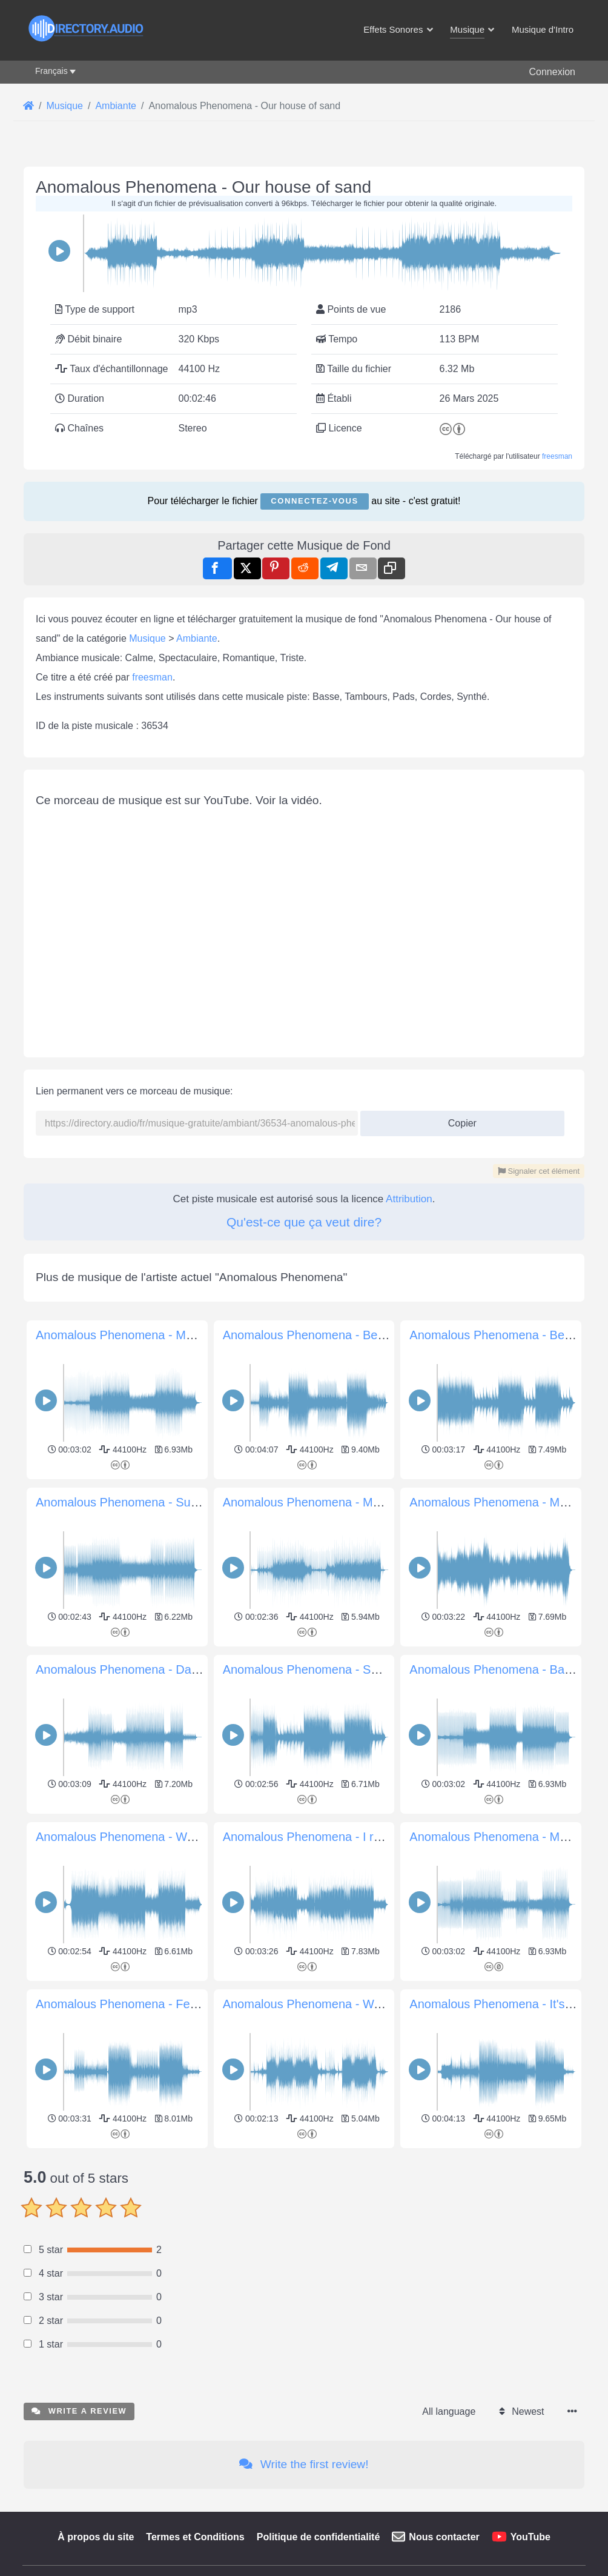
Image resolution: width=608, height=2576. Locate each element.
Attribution (409, 1199)
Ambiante (196, 638)
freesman (557, 456)
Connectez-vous (314, 500)
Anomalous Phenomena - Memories (319, 1502)
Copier (457, 1119)
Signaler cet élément (539, 1171)
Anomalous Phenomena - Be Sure (315, 1335)
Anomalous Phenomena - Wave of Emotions (155, 1836)
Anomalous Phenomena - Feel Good (134, 2004)
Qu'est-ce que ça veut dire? (304, 1222)
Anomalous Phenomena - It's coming (508, 2004)
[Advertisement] (304, 2237)
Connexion (552, 72)
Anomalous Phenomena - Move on (502, 1836)
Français (51, 71)
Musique (147, 638)
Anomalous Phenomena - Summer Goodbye (155, 1502)
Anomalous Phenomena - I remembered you (342, 1836)
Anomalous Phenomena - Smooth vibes (329, 1669)
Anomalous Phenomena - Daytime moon (145, 1669)
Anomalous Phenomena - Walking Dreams (337, 2004)
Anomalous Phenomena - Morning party (143, 1335)
